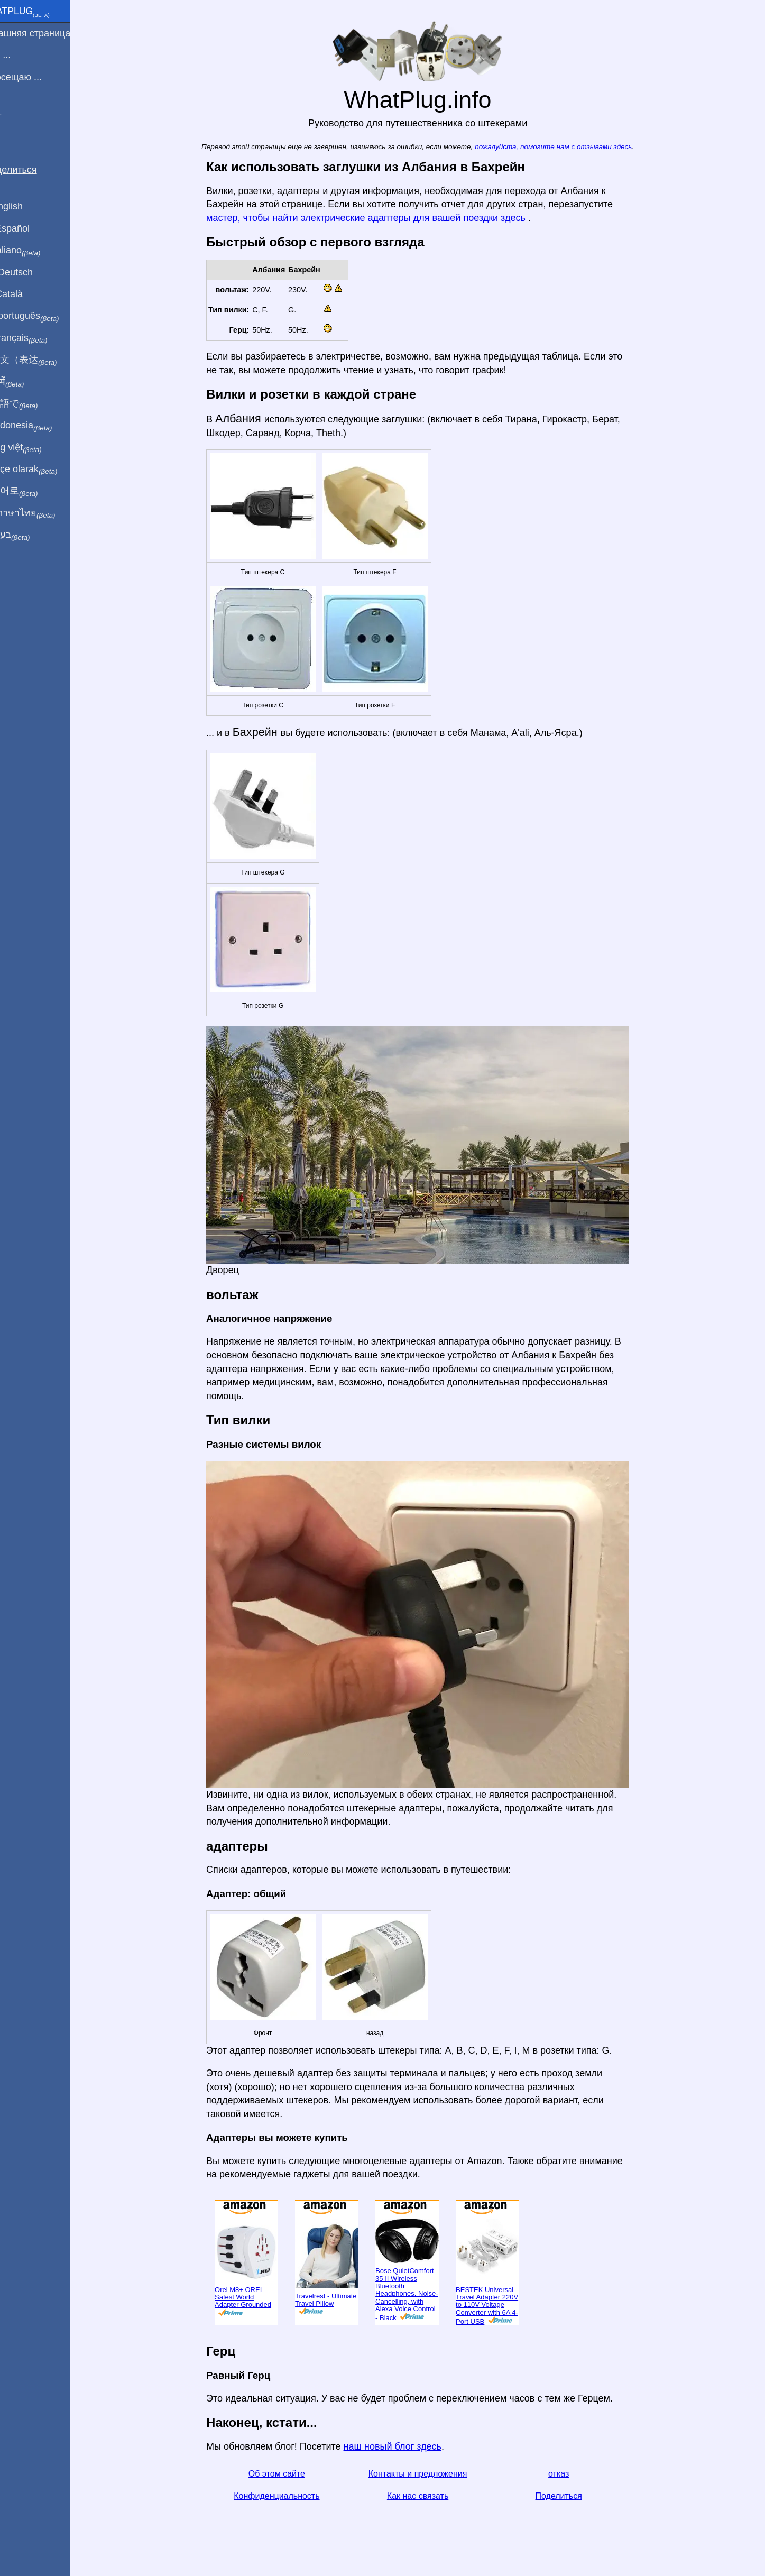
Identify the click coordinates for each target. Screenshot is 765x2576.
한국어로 (34, 491)
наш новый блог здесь (405, 2446)
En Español (30, 228)
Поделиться (571, 2495)
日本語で (34, 404)
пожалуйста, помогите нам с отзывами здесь (565, 147)
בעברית (30, 535)
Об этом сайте (289, 2473)
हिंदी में (27, 382)
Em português (45, 316)
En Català (27, 294)
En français (39, 338)
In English (27, 206)
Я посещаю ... (36, 77)
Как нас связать (429, 2495)
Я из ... (20, 55)
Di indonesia (41, 425)
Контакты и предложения (430, 2473)
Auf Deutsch (32, 272)
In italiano (36, 250)
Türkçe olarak (44, 469)
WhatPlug (40, 12)
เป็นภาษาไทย (43, 513)
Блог (16, 116)
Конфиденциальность (289, 2495)
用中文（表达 (43, 360)
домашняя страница (50, 33)
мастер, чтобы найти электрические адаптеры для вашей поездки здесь (380, 218)
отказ (571, 2473)
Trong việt (36, 448)
